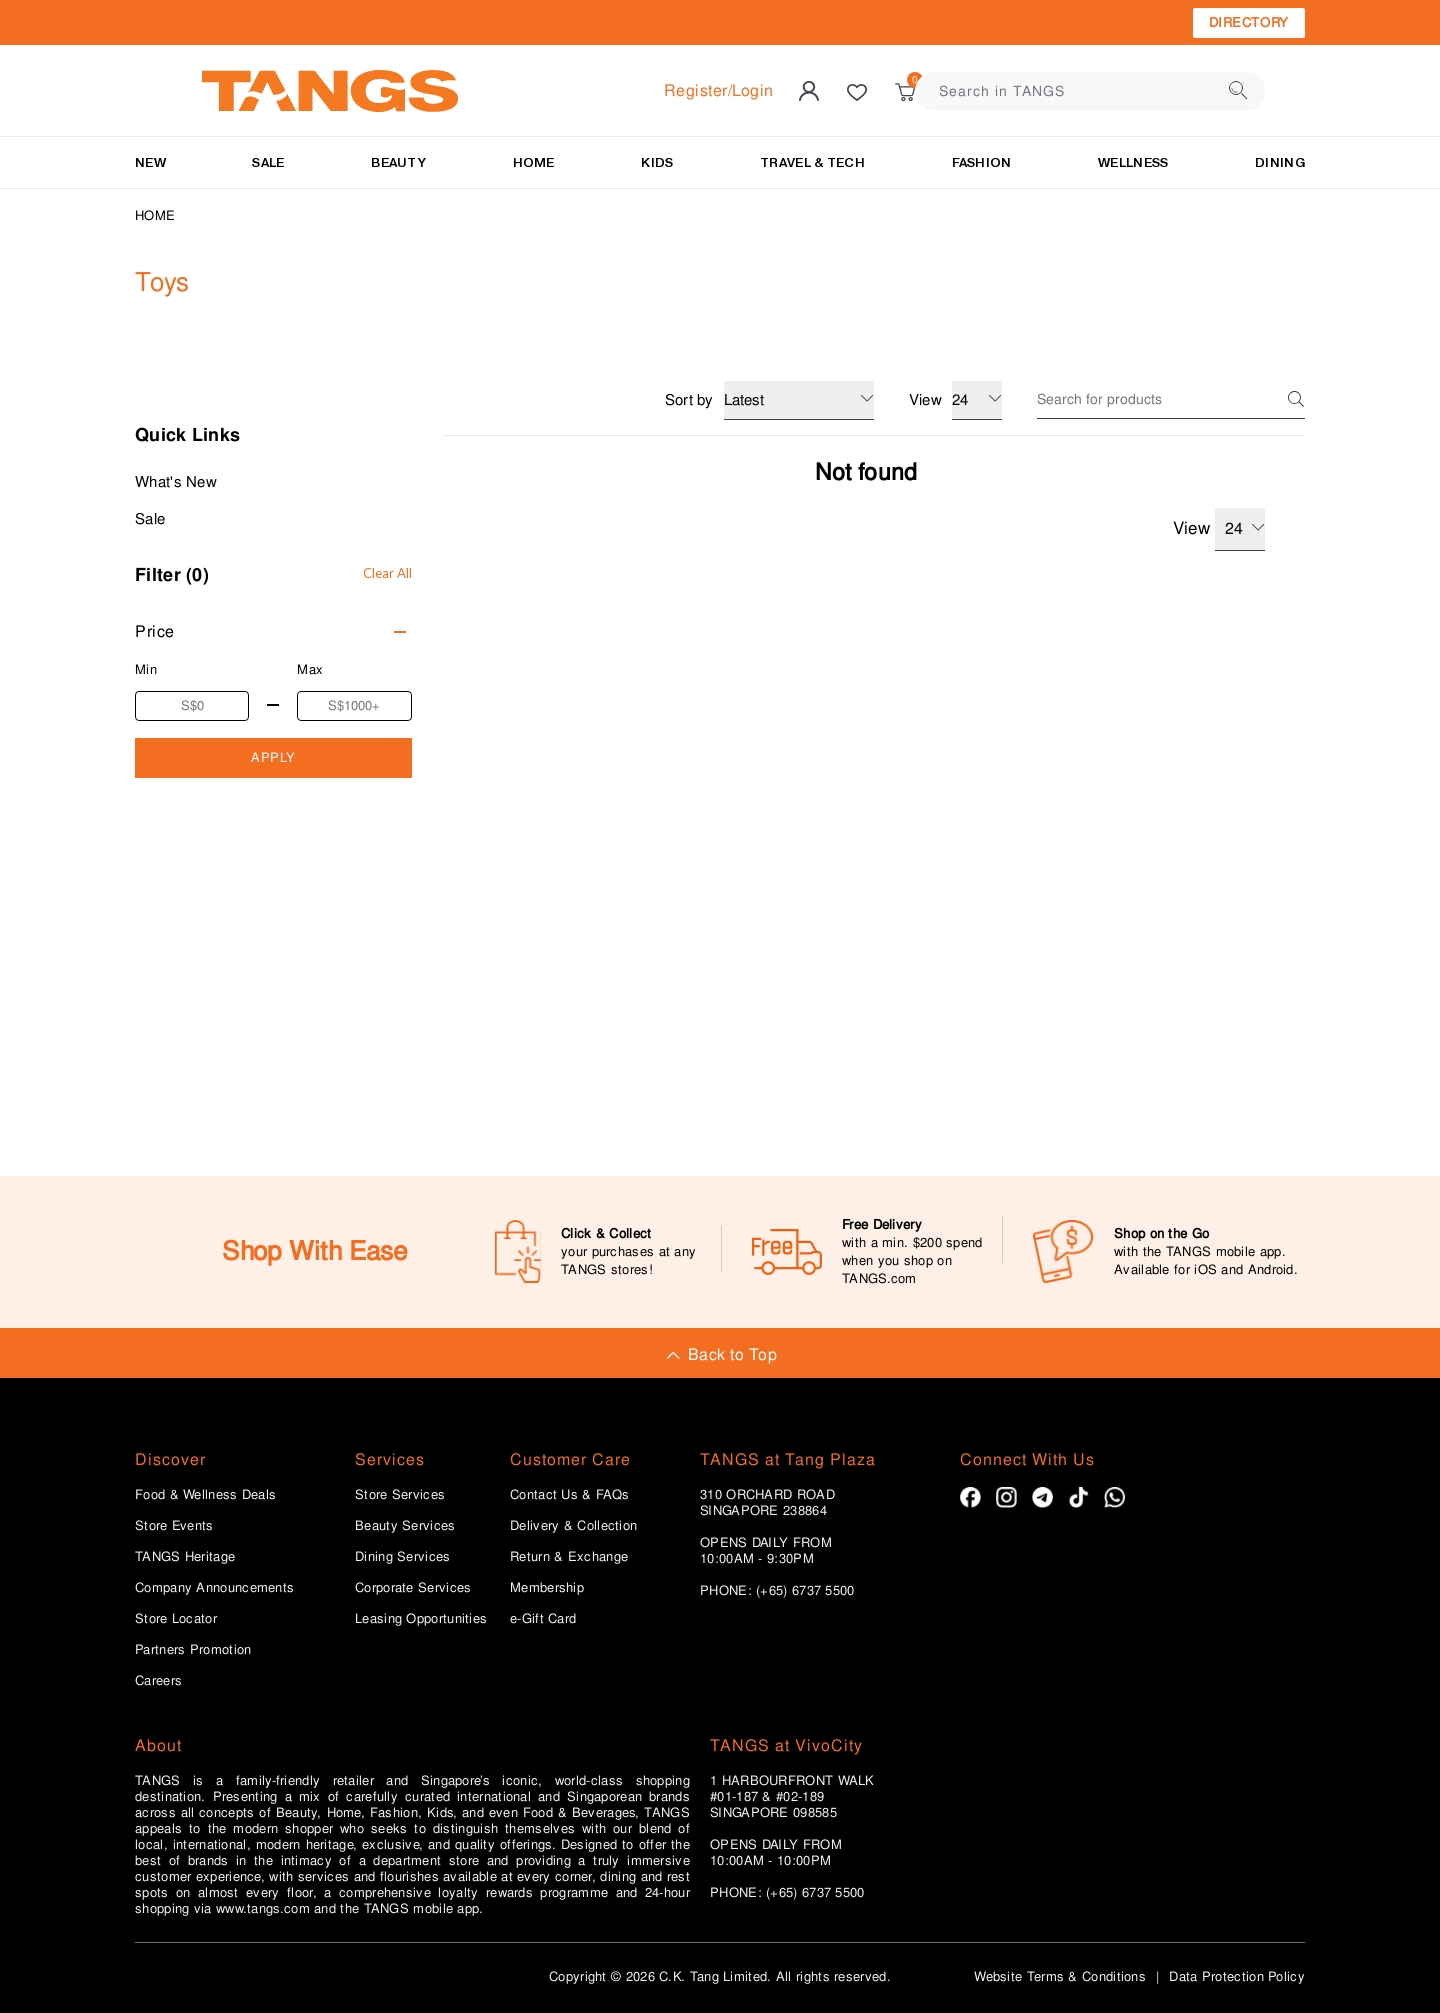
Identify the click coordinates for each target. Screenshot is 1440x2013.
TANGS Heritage (185, 1557)
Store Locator (176, 1619)
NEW (150, 162)
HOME (534, 162)
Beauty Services (405, 1526)
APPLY (273, 757)
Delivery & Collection (573, 1526)
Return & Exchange (569, 1557)
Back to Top (720, 1354)
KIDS (657, 162)
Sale (150, 519)
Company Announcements (214, 1588)
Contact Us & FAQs (569, 1495)
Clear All (387, 573)
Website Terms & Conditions (1060, 1976)
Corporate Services (413, 1588)
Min (146, 669)
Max (310, 669)
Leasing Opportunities (421, 1619)
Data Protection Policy (1237, 1976)
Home (155, 215)
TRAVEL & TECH (812, 162)
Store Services (400, 1495)
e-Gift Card (543, 1619)
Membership (547, 1588)
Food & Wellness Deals (205, 1495)
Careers (158, 1681)
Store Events (174, 1526)
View (1219, 529)
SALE (268, 162)
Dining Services (403, 1557)
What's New (176, 482)
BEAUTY (398, 162)
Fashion (982, 162)
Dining (1280, 162)
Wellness (1133, 162)
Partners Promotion (193, 1650)
